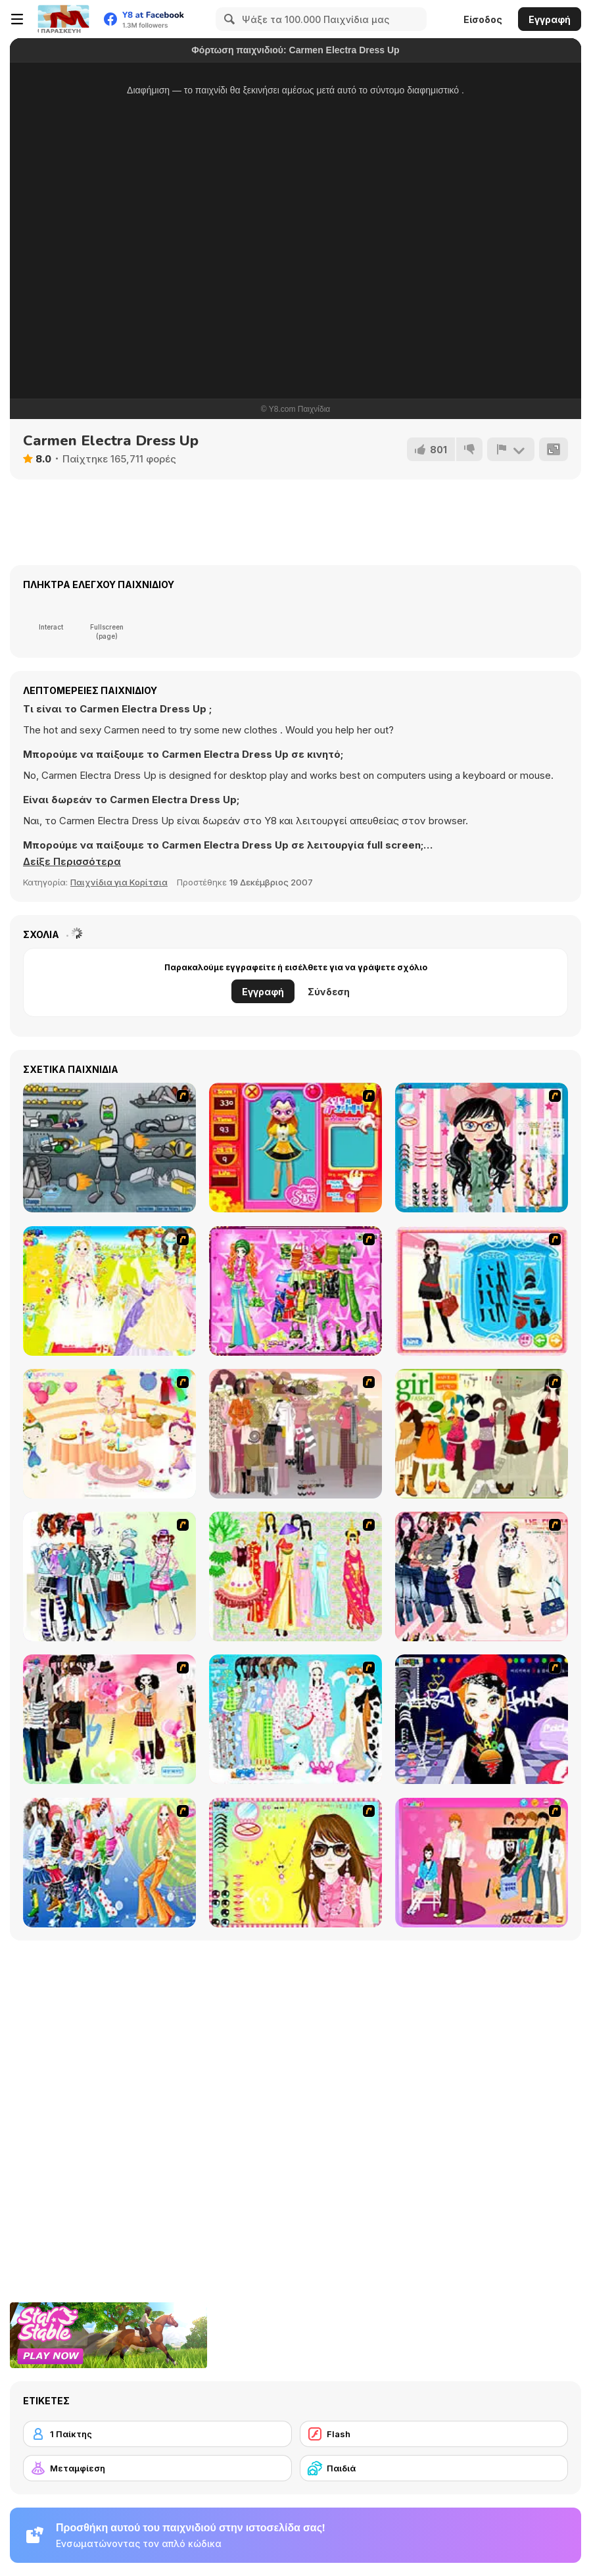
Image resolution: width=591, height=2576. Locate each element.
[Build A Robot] (109, 1147)
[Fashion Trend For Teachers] (295, 1434)
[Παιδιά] (434, 2468)
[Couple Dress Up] (481, 1862)
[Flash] (434, 2434)
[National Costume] (295, 1576)
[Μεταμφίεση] (157, 2468)
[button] (72, 862)
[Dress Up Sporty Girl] (481, 1576)
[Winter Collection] (109, 1576)
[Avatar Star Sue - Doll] (295, 1147)
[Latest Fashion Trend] (109, 1862)
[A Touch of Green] (295, 1291)
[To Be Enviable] (295, 1862)
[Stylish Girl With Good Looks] (481, 1719)
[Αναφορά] (510, 449)
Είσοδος (482, 19)
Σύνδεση (329, 991)
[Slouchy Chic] (109, 1719)
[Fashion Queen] (481, 1291)
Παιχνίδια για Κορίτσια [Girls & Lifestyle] (119, 882)
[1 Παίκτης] (157, 2434)
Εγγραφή (550, 19)
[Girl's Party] (109, 1434)
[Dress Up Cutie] (481, 1147)
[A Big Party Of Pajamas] (295, 1719)
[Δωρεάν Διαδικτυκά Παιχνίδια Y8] (63, 19)
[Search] (227, 19)
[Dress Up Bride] (109, 1291)
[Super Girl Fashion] (481, 1434)
